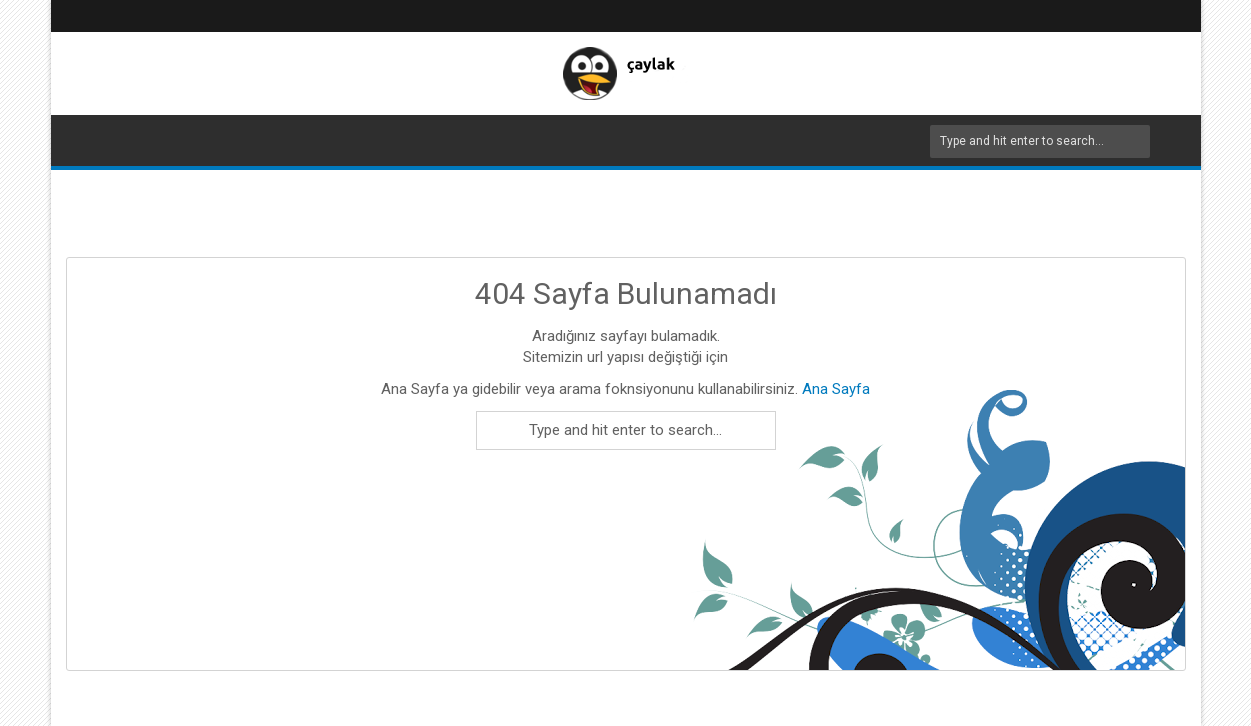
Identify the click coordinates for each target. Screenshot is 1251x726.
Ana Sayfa (834, 389)
